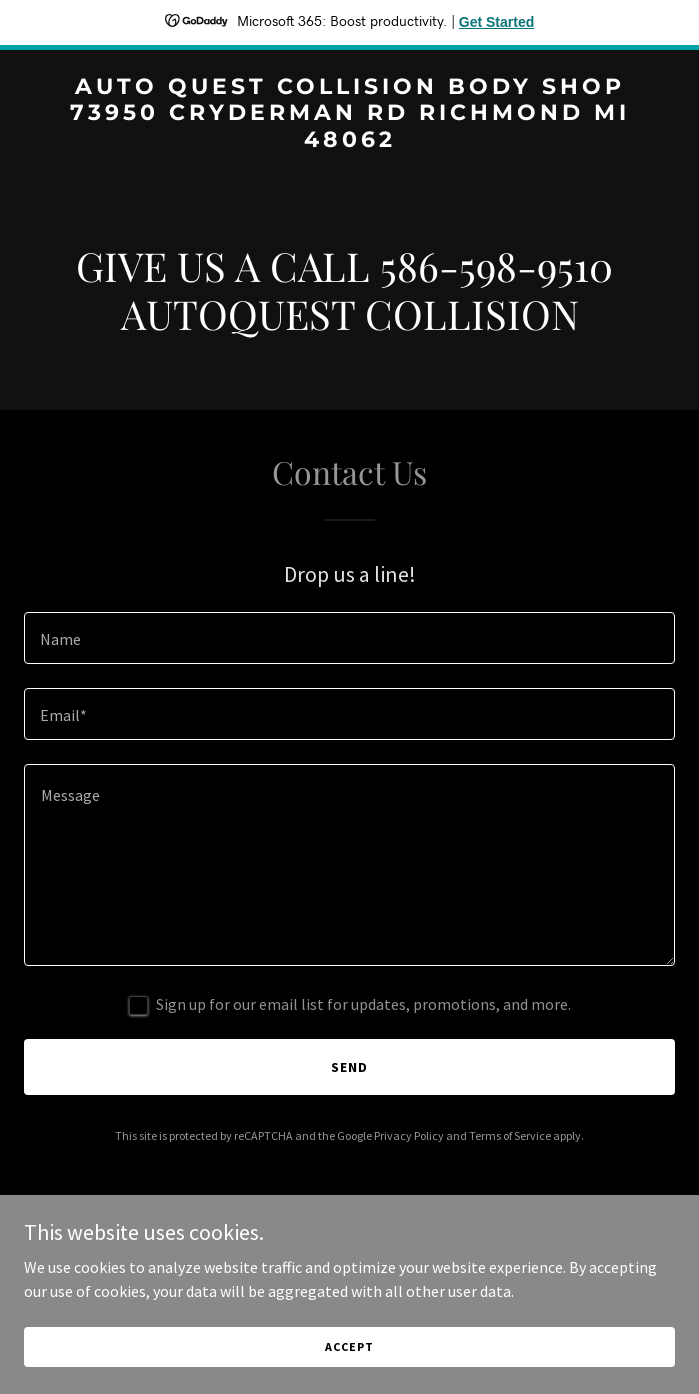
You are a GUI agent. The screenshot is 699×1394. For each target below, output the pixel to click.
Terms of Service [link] (510, 1135)
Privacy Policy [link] (409, 1135)
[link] (349, 141)
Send (349, 1067)
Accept (349, 1346)
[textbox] (349, 638)
